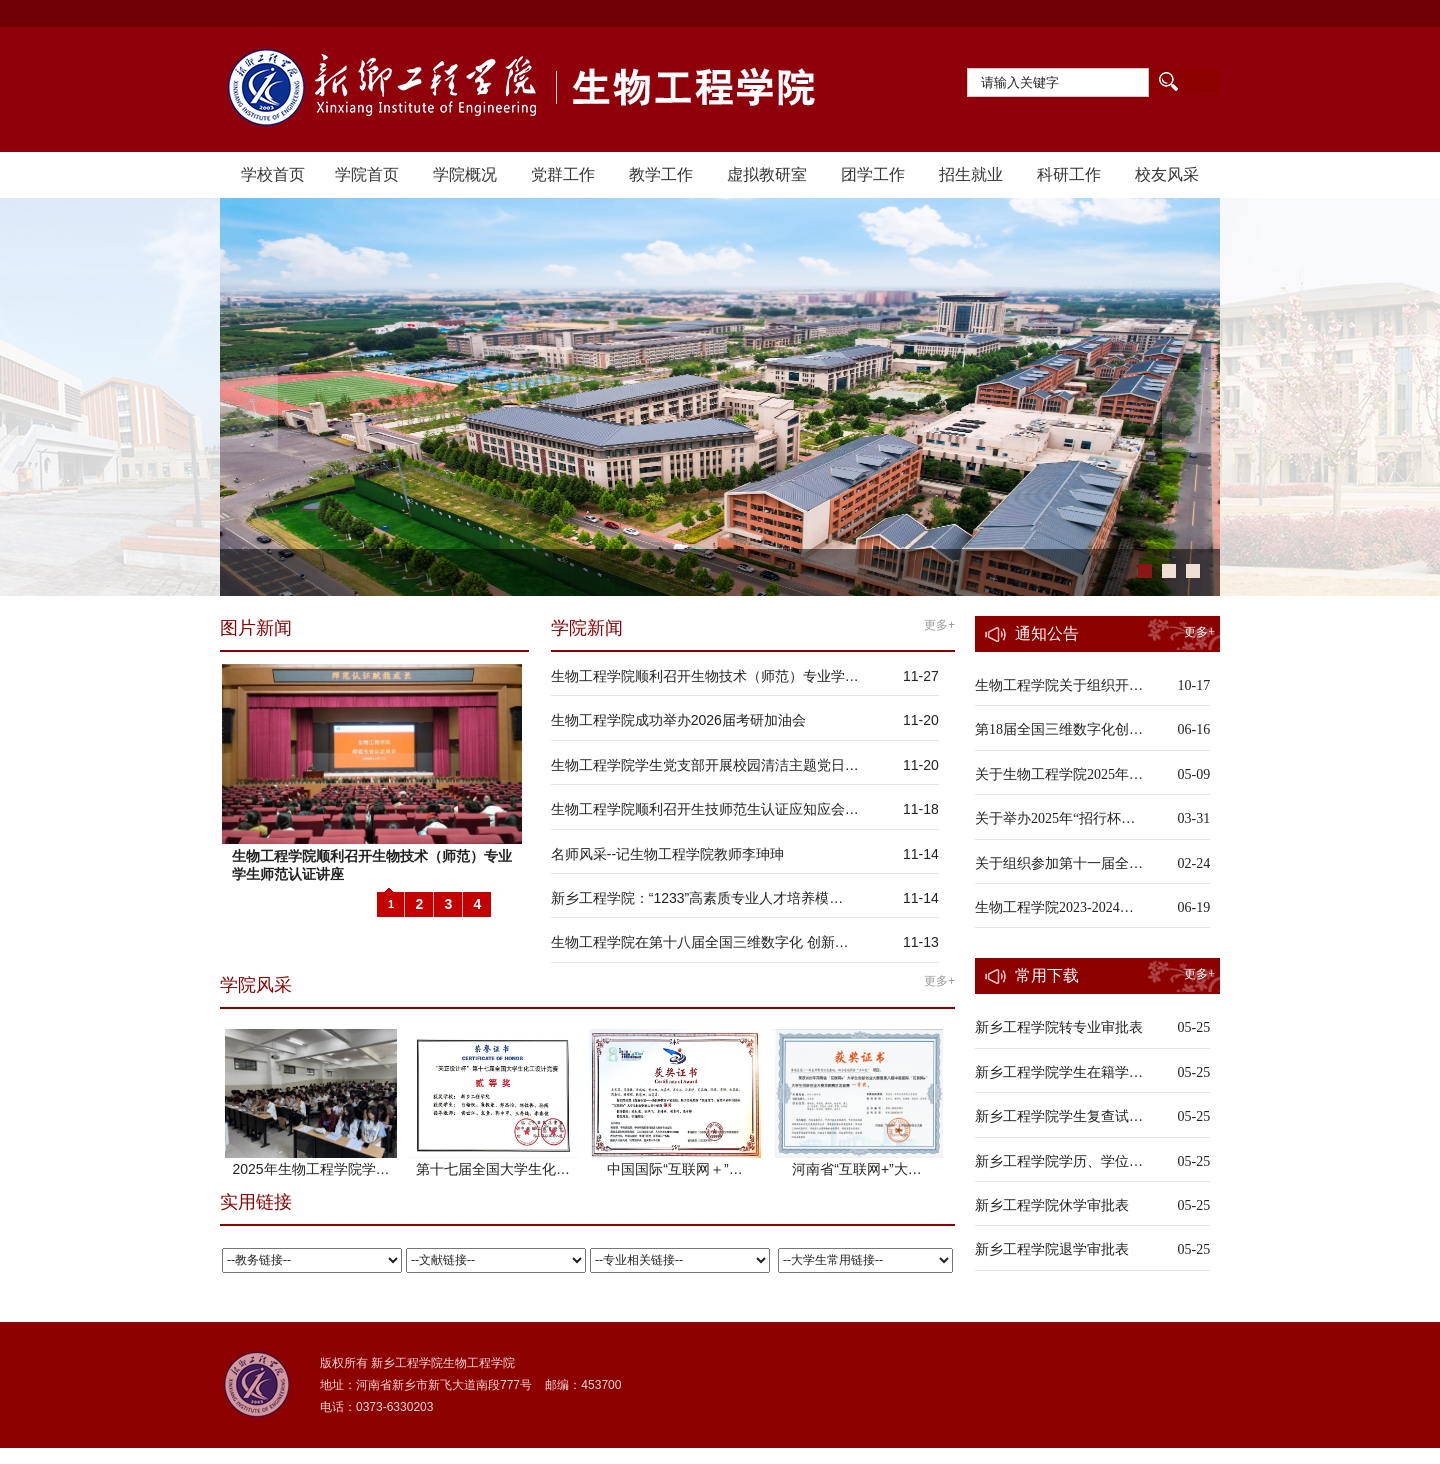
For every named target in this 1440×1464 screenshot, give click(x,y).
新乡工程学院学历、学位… (1059, 1161)
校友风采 (1167, 174)
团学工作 (873, 174)
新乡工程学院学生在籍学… (1059, 1072)
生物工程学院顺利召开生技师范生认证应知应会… (705, 809)
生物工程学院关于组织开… (1059, 685)
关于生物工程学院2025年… (1059, 774)
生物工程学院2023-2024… (1054, 907)
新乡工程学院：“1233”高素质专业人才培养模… (697, 898)
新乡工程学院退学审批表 (1052, 1249)
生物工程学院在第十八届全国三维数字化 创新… (700, 942)
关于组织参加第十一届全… (1059, 863)
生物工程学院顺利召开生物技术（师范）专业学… (705, 676)
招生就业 (971, 174)
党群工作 (563, 174)
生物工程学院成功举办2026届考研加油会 (678, 720)
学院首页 (367, 174)
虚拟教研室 (767, 174)
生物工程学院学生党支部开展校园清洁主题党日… (705, 765)
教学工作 (661, 174)
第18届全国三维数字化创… (1059, 729)
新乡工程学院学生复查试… (1059, 1116)
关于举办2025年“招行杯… (1055, 818)
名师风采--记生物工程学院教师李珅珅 (667, 854)
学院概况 (465, 174)
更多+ (939, 625)
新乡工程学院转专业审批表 (1059, 1027)
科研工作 (1069, 174)
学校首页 (273, 174)
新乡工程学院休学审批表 (1052, 1205)
